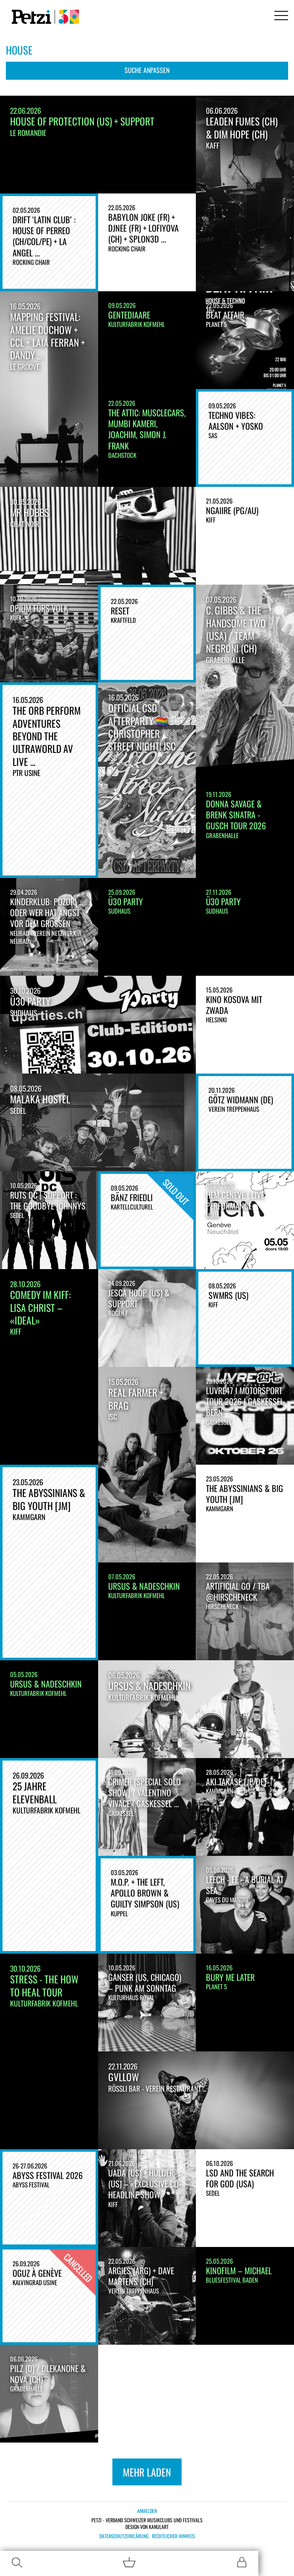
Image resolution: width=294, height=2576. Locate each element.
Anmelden (147, 2510)
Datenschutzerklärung (123, 2536)
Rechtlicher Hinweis (173, 2536)
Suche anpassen (147, 70)
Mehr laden (147, 2471)
